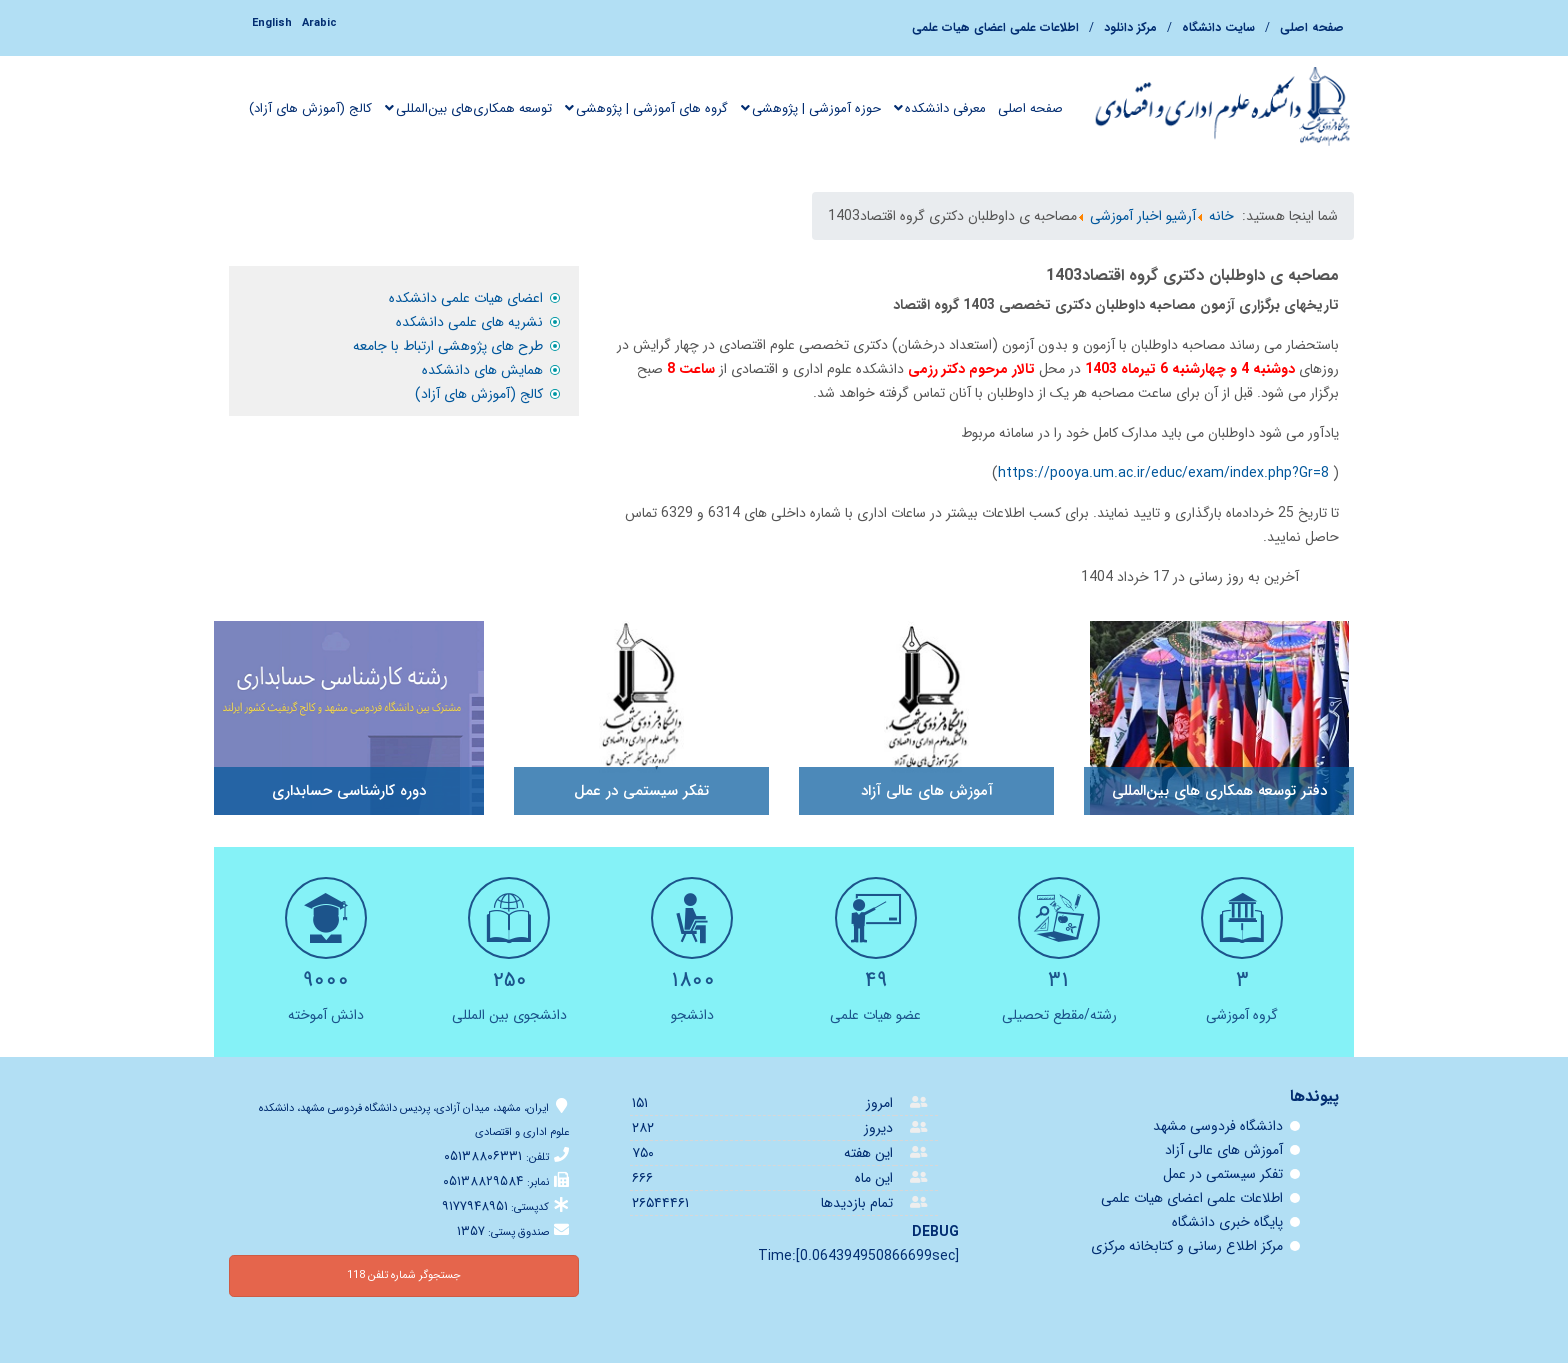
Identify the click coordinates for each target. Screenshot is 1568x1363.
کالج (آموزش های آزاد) (479, 394)
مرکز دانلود (1130, 27)
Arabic (319, 23)
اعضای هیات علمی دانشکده (466, 298)
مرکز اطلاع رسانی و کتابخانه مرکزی (1187, 1246)
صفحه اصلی (1312, 27)
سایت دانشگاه (1218, 27)
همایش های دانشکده (482, 370)
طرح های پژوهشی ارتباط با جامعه (448, 346)
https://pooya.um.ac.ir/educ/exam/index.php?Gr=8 (1163, 473)
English (272, 23)
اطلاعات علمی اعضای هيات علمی (995, 27)
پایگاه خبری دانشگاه (1227, 1222)
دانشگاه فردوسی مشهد (1218, 1126)
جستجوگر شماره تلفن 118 (404, 1275)
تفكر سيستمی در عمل (1223, 1174)
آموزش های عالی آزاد (1224, 1150)
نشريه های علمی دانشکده (469, 322)
